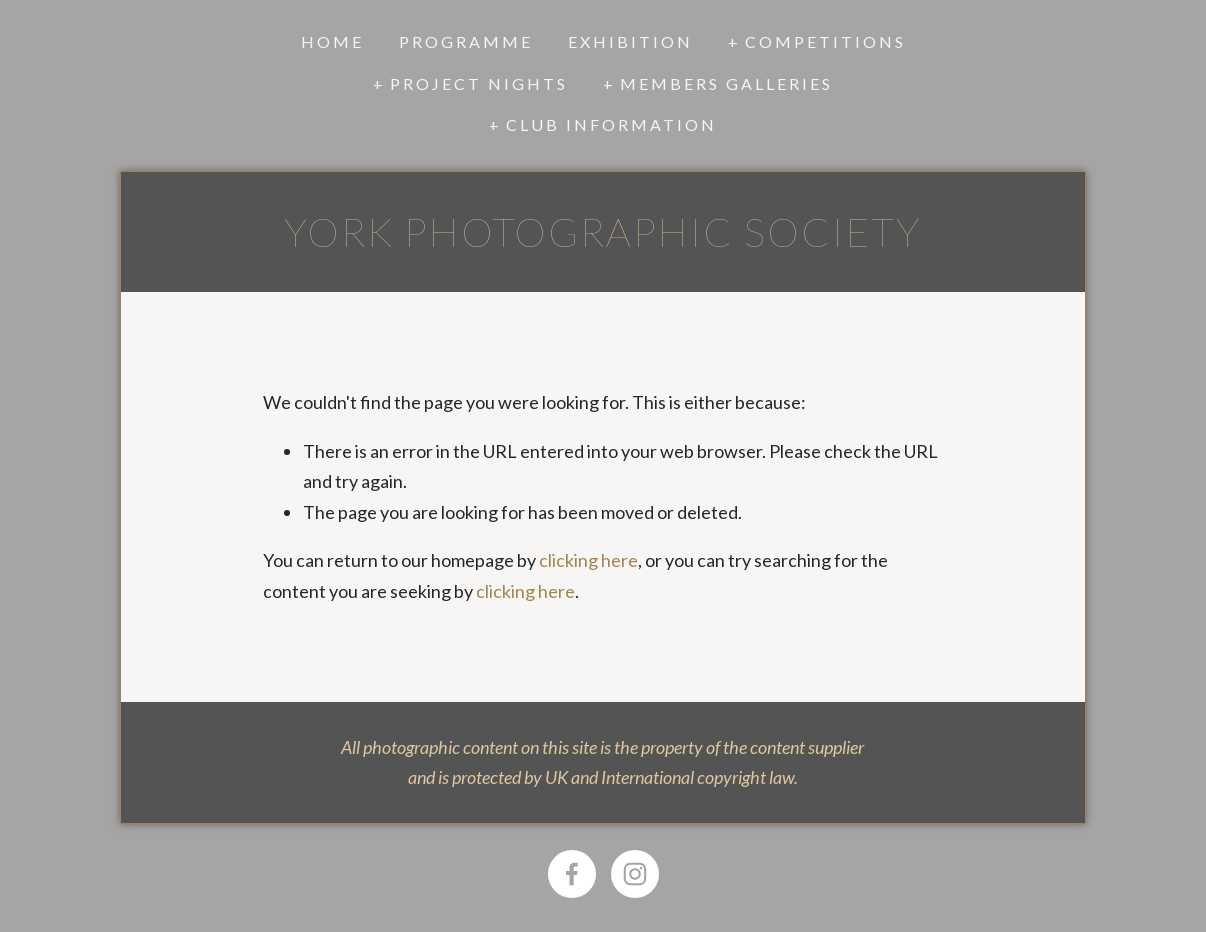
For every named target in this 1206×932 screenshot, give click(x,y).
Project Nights (479, 83)
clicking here (588, 560)
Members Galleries (726, 83)
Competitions (825, 41)
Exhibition (630, 41)
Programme (466, 41)
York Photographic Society (602, 232)
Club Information (611, 124)
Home (332, 41)
